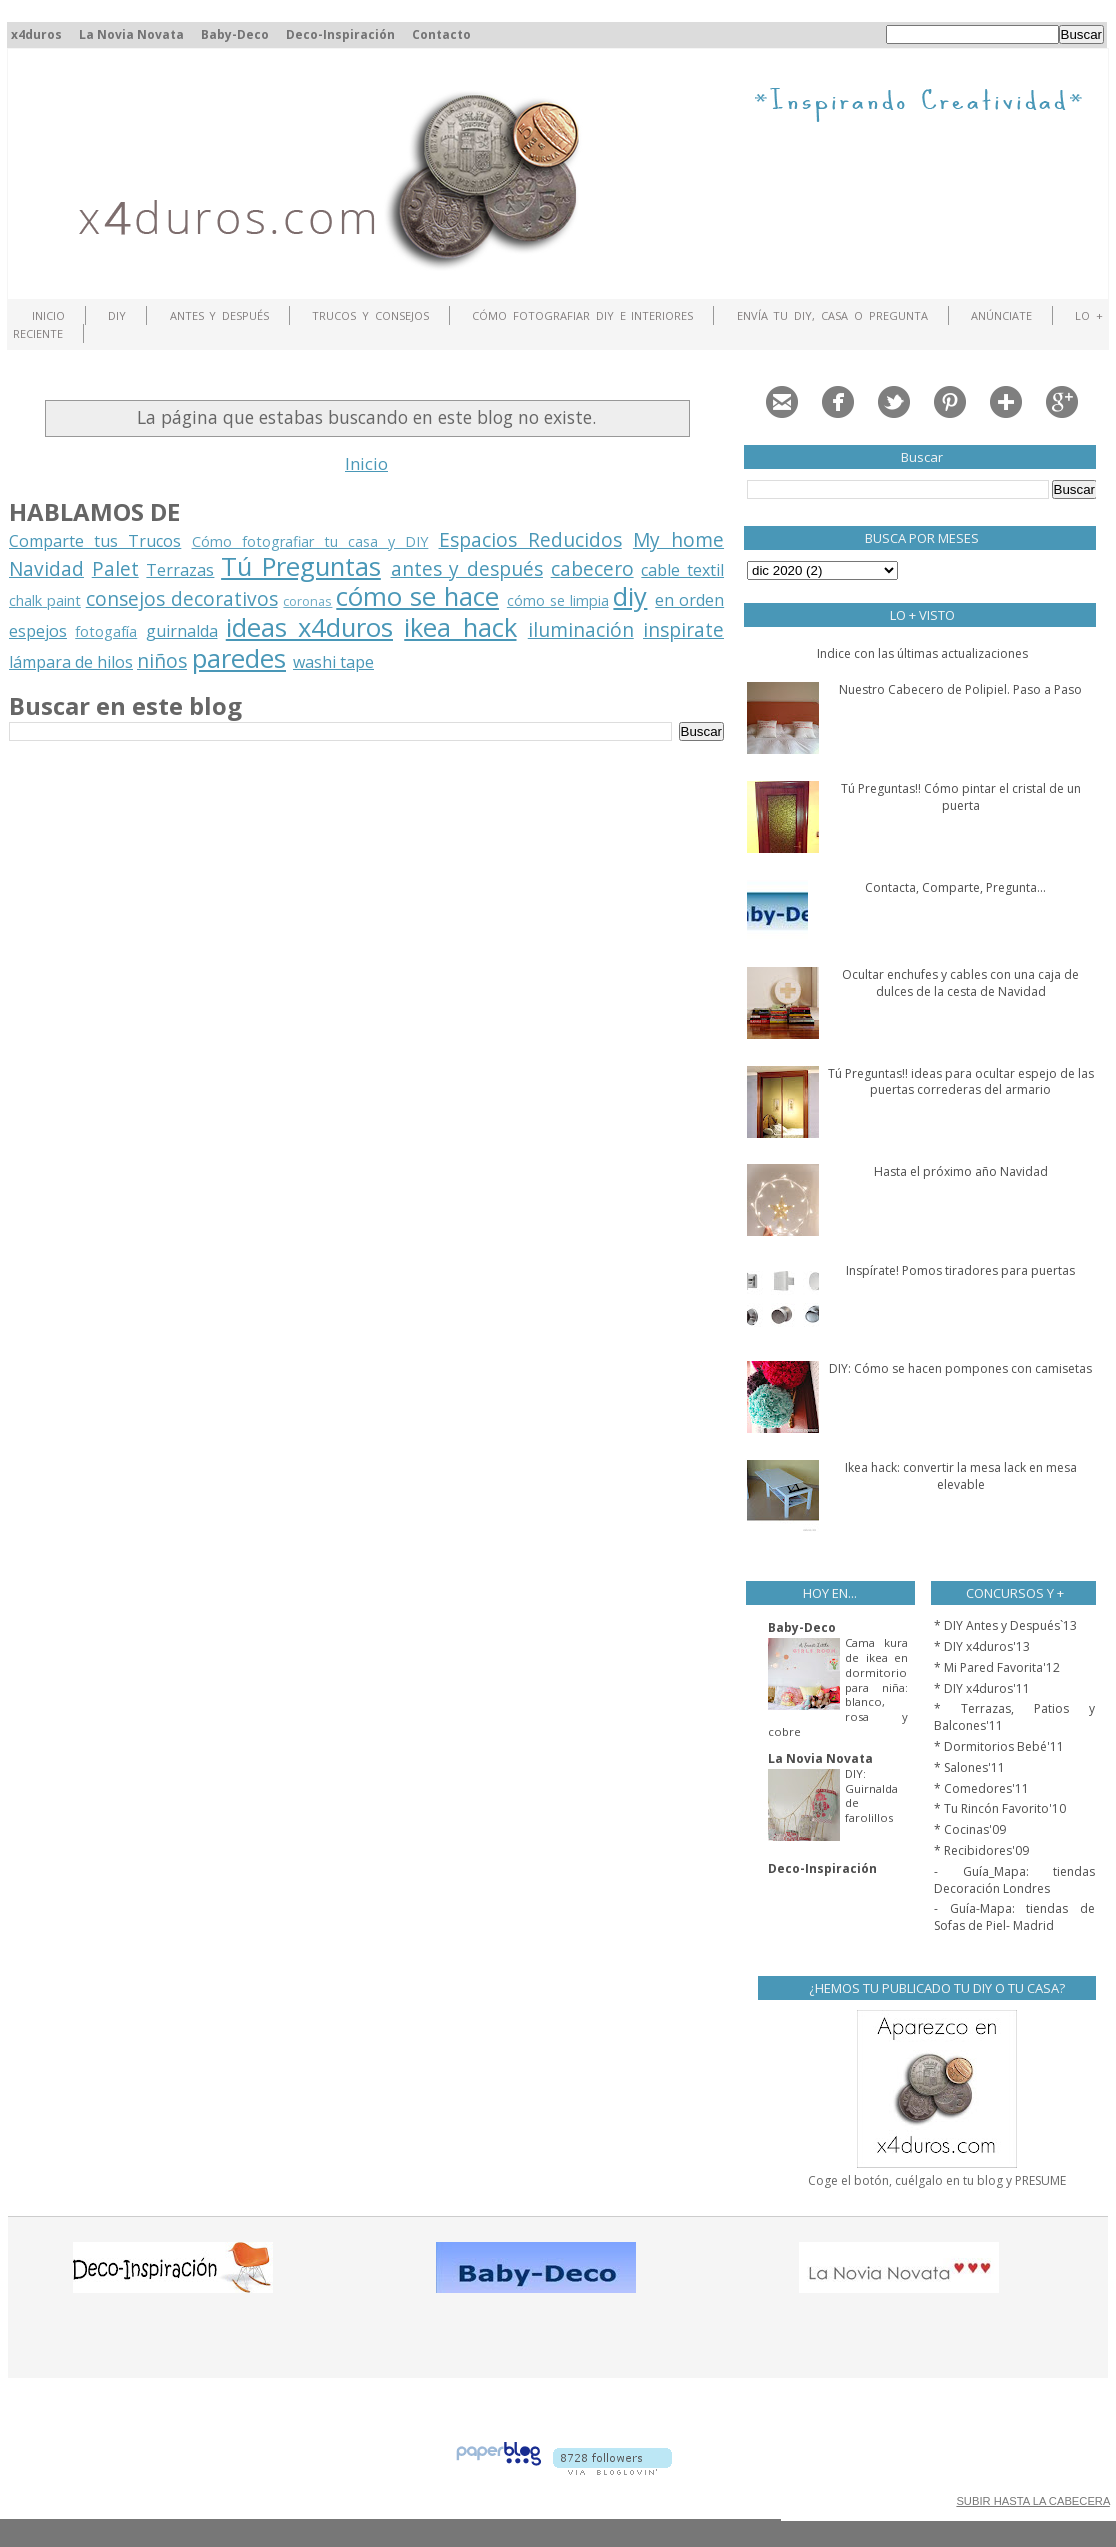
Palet (115, 568)
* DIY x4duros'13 (982, 1646)
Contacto (441, 34)
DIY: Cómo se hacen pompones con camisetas (960, 1368)
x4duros (36, 34)
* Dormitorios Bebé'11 (999, 1746)
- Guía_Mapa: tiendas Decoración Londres (1014, 1880)
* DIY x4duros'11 (982, 1688)
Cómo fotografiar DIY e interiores (582, 315)
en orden (689, 600)
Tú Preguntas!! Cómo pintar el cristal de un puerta (961, 797)
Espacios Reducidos (530, 539)
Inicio (48, 315)
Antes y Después (220, 315)
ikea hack (460, 627)
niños (162, 660)
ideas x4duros (309, 627)
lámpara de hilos (71, 662)
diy (630, 596)
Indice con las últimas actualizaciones (922, 653)
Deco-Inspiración (340, 34)
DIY (117, 315)
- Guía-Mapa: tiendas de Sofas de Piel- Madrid (1014, 1917)
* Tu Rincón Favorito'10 (1000, 1808)
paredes (239, 658)
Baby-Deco (235, 34)
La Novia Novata (131, 34)
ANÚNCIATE (1001, 315)
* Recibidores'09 (981, 1850)
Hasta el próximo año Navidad (961, 1171)
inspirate (683, 629)
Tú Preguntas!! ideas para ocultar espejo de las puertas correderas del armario (961, 1082)
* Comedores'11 (981, 1788)
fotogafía (106, 631)
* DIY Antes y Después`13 (1005, 1625)
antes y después (467, 568)
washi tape (333, 662)
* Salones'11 (969, 1767)
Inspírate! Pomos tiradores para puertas (960, 1270)
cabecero (592, 568)
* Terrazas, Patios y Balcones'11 (1014, 1717)
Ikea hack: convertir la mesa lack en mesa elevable (961, 1476)
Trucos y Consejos (370, 315)
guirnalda (182, 631)
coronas (307, 601)
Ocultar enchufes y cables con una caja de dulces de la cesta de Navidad (960, 983)
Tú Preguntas (301, 566)
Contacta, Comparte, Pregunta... (955, 887)
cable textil (682, 570)
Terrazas (180, 570)
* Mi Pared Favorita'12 (997, 1667)
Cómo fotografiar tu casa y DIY (310, 541)
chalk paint (45, 600)
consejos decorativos (182, 598)
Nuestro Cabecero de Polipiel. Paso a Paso (960, 689)
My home (678, 539)
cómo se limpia (558, 600)
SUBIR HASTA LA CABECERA (1032, 2501)
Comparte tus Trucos (95, 541)
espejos (38, 631)
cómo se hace (417, 596)
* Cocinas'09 (970, 1829)
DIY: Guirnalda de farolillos (871, 1795)
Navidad (46, 568)
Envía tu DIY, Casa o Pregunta (832, 315)
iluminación (581, 629)
